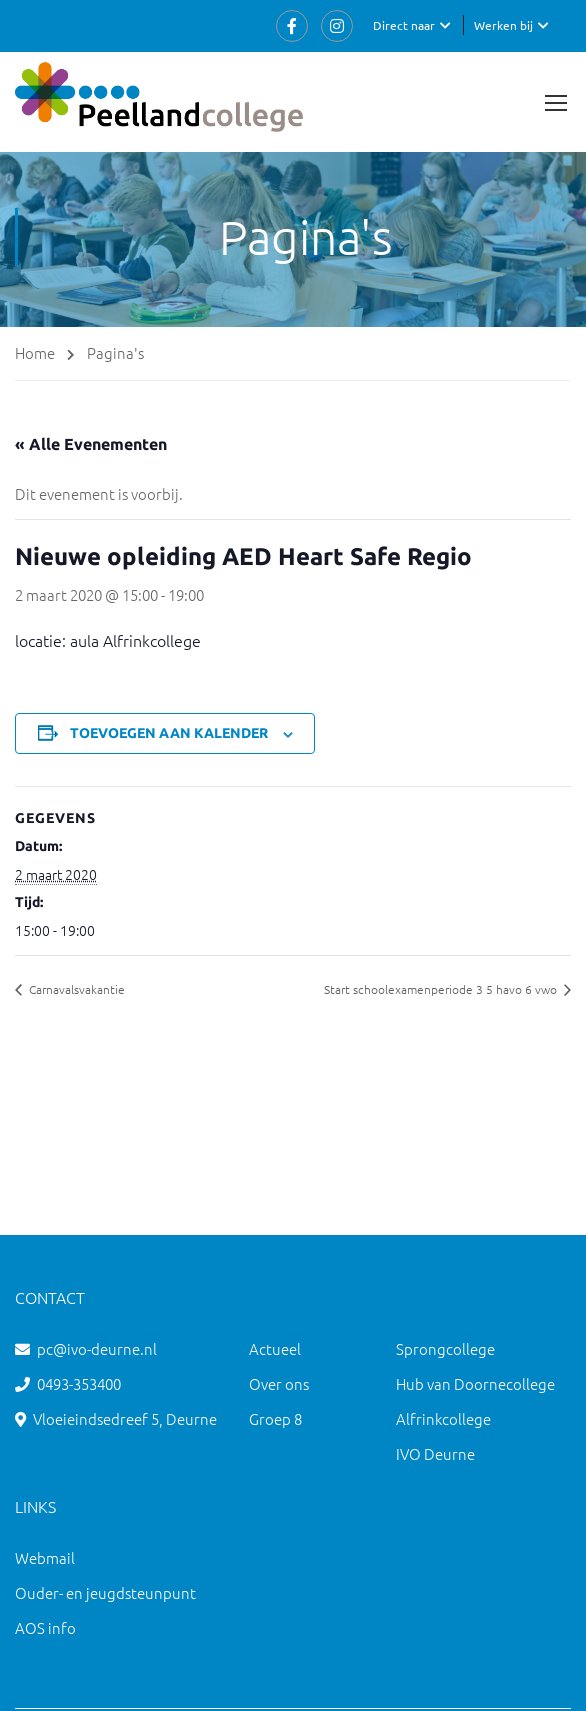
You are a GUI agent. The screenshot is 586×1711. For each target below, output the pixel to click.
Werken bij (503, 25)
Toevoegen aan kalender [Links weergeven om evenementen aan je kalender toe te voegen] (169, 733)
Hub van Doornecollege (475, 1383)
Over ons (279, 1383)
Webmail (45, 1557)
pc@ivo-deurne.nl (97, 1348)
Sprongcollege (445, 1348)
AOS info (45, 1627)
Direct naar (404, 25)
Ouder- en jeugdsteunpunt (105, 1592)
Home (35, 352)
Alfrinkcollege (443, 1418)
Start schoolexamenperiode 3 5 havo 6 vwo (442, 989)
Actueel (275, 1348)
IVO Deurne (435, 1453)
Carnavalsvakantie (75, 989)
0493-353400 (79, 1383)
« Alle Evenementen (91, 444)
